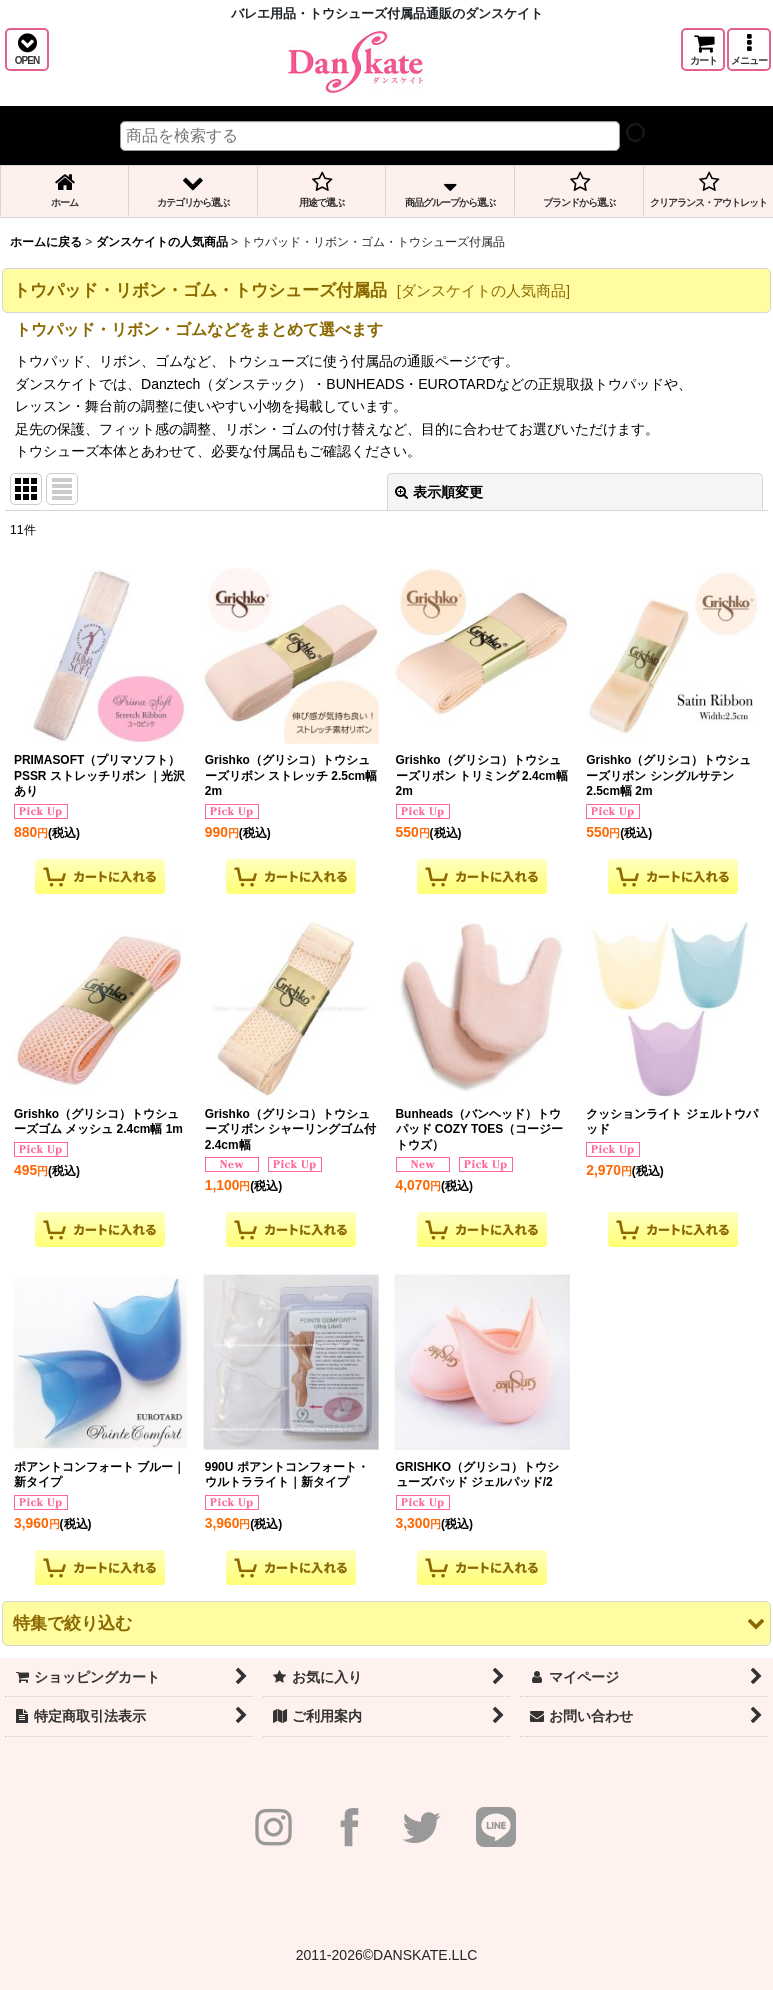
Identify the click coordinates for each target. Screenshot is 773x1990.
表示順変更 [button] (439, 492)
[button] (27, 49)
